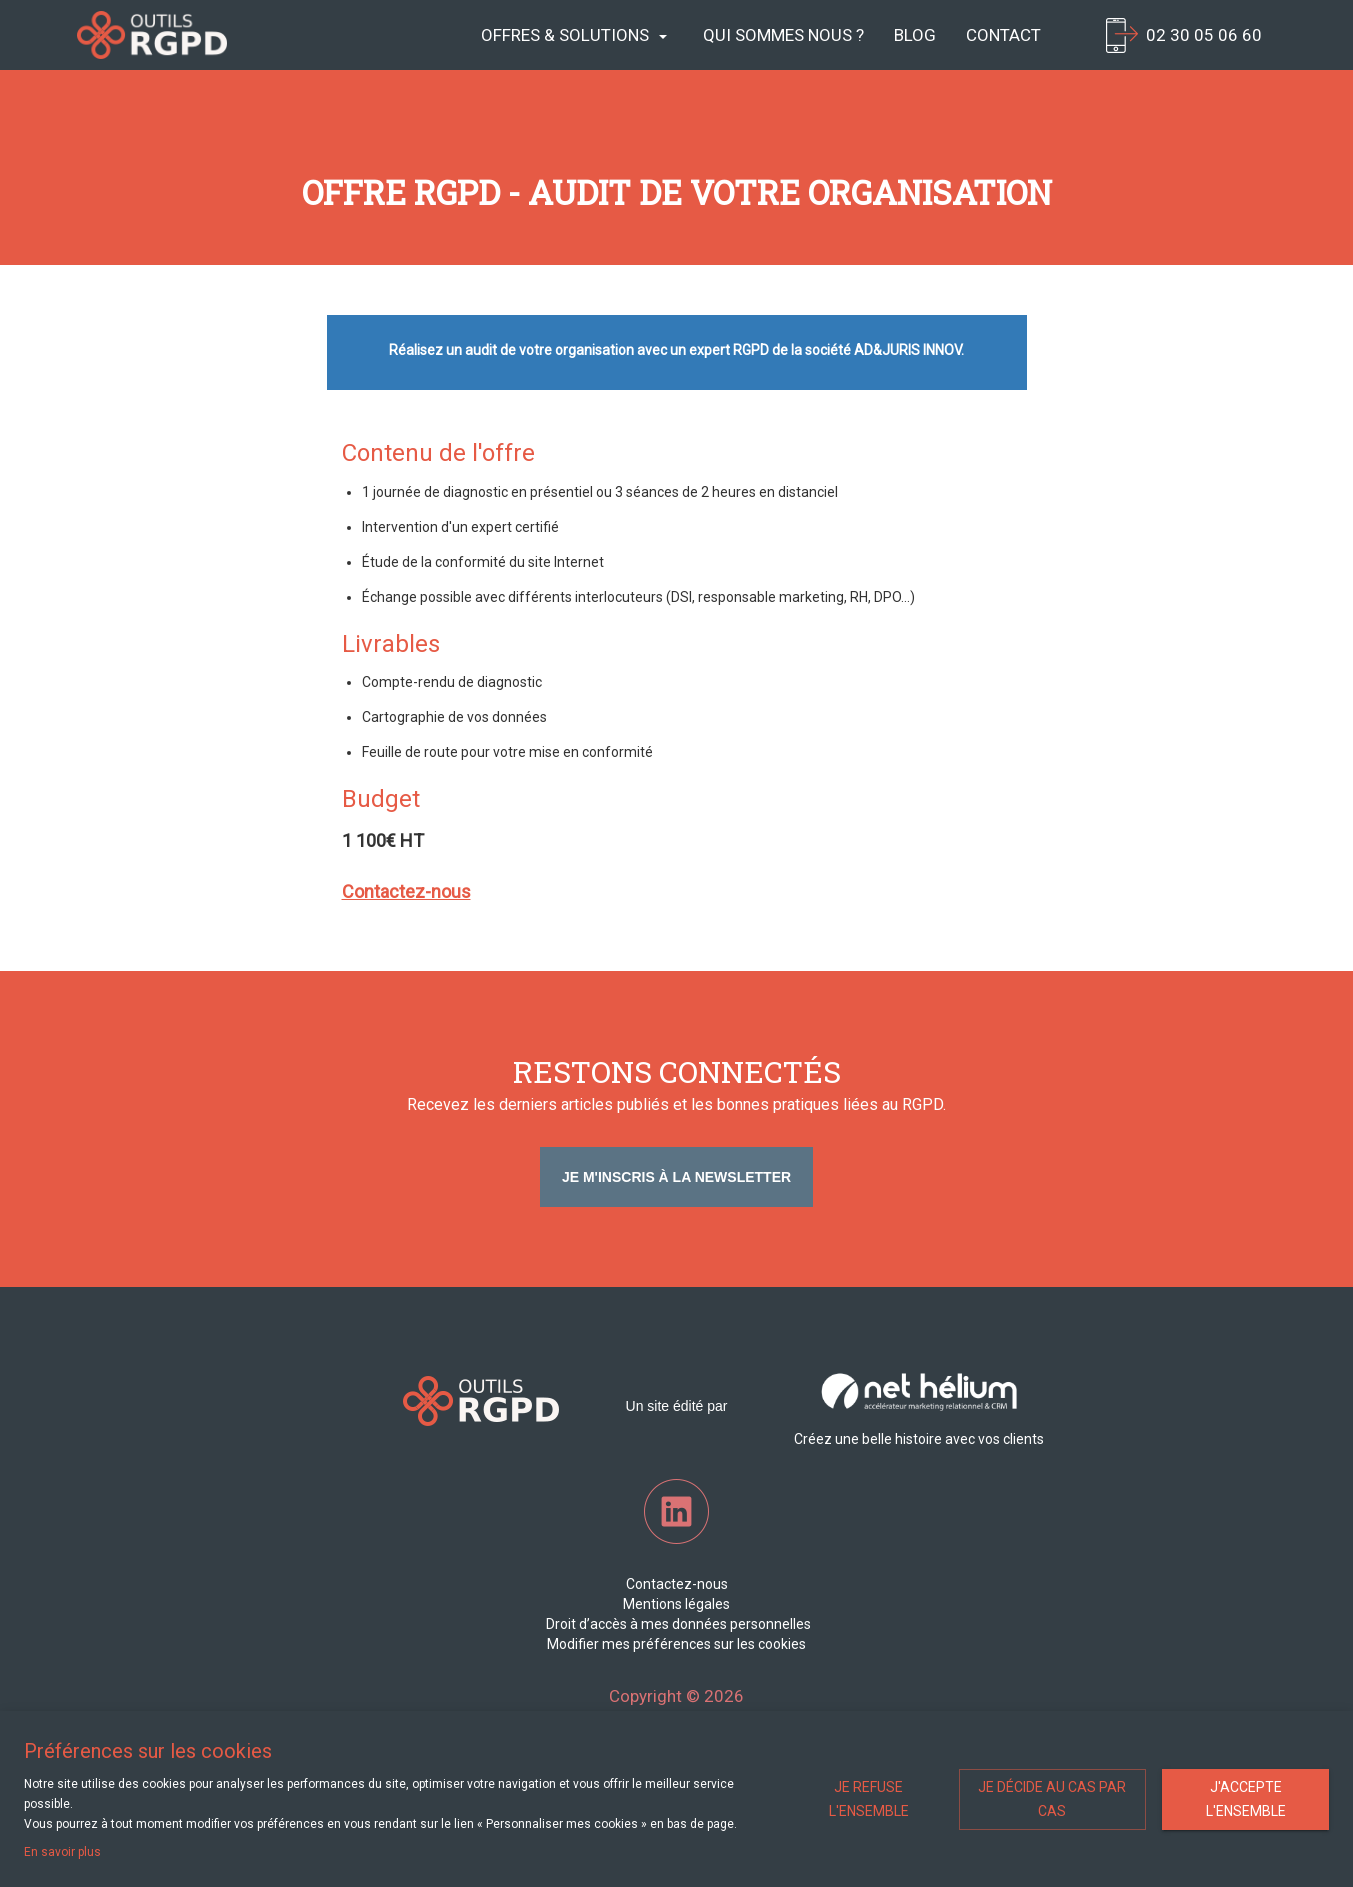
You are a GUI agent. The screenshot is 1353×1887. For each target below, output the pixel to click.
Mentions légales (676, 1604)
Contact (1003, 35)
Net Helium (152, 35)
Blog (915, 35)
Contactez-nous (677, 1584)
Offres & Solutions (574, 35)
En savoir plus (62, 1852)
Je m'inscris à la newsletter (676, 1177)
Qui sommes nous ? (783, 35)
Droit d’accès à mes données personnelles (677, 1624)
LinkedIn (676, 1511)
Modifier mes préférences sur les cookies (676, 1644)
